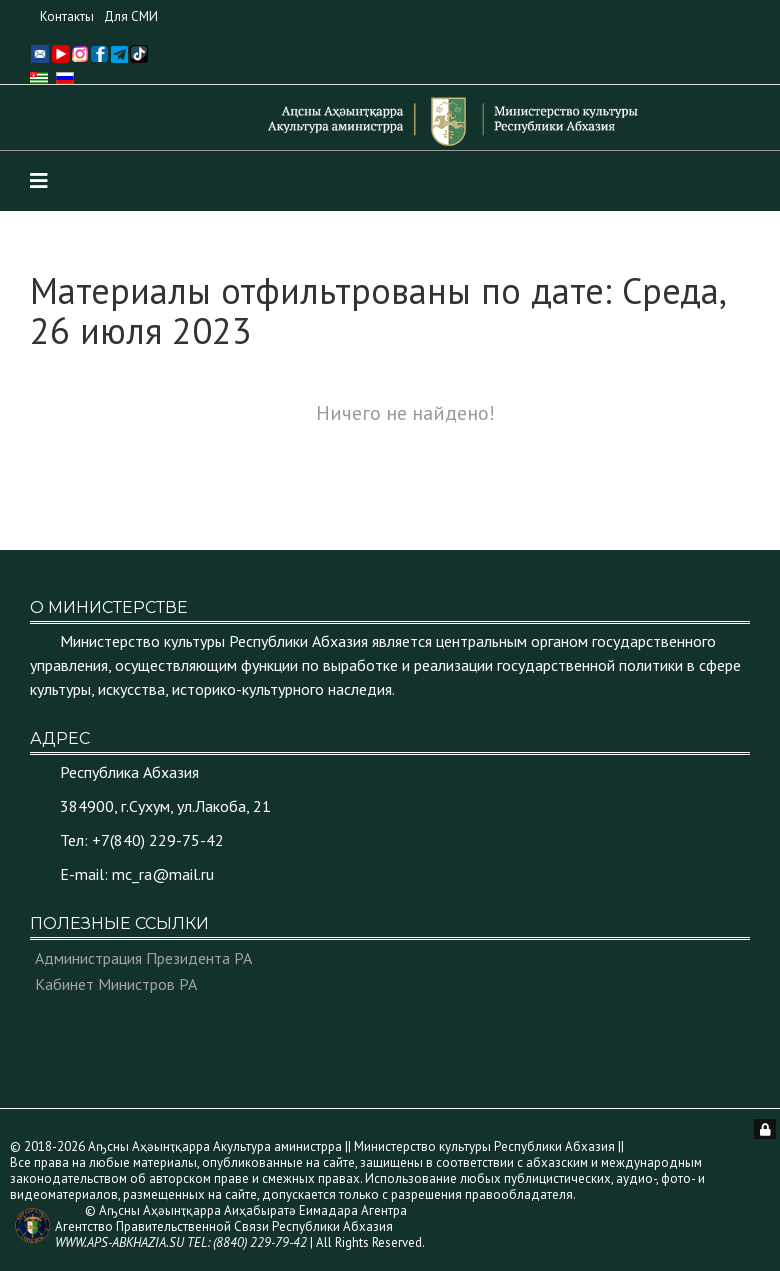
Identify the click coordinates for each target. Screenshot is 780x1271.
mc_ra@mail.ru (163, 874)
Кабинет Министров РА (116, 984)
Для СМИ (131, 16)
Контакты (67, 16)
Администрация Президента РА (143, 958)
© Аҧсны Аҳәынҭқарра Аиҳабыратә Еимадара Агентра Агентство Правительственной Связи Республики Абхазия (231, 1226)
